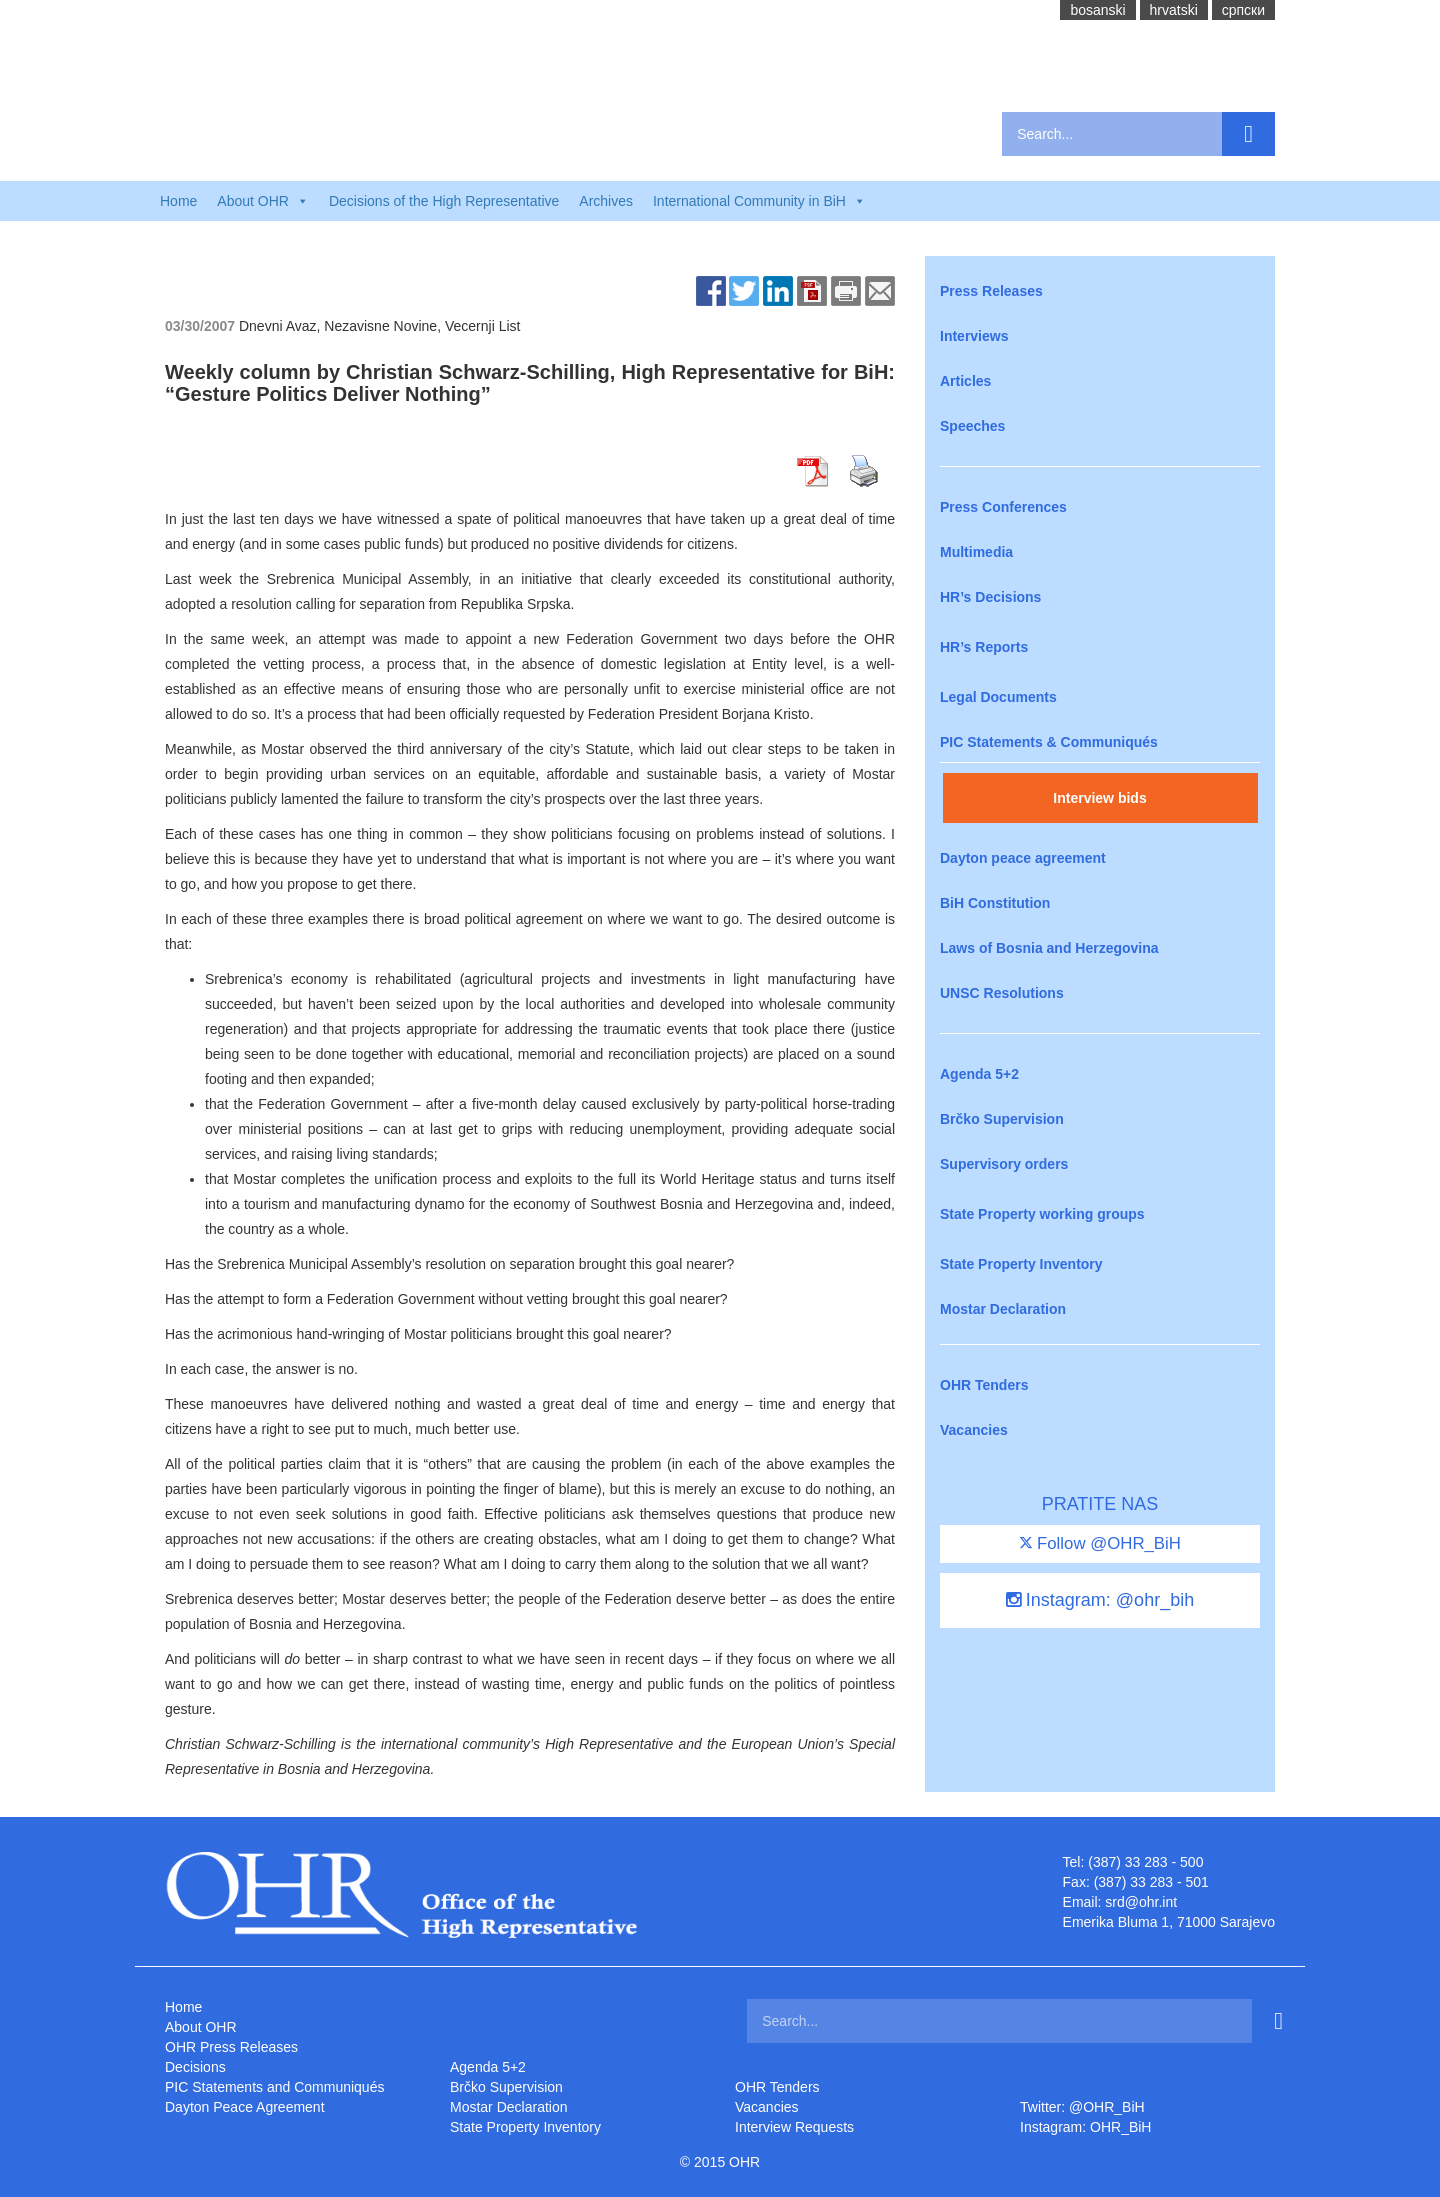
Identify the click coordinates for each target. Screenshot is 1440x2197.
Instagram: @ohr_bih (1100, 1600)
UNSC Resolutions (1002, 993)
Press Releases (991, 291)
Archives (606, 201)
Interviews (974, 336)
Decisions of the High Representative (444, 201)
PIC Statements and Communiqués (274, 2087)
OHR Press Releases (231, 2047)
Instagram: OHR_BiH (1085, 2127)
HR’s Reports (984, 647)
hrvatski (1174, 10)
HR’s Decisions (990, 597)
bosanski (1097, 10)
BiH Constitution (995, 903)
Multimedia (976, 552)
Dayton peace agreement (1023, 858)
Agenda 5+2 (979, 1074)
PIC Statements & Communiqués (1049, 742)
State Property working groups (1042, 1214)
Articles (965, 381)
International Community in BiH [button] (759, 201)
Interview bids (1099, 798)
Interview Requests (794, 2127)
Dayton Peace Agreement (245, 2107)
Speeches (972, 426)
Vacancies (974, 1430)
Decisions (195, 2067)
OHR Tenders (984, 1385)
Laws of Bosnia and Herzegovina (1049, 948)
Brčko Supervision (1002, 1119)
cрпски (1243, 10)
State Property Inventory (1021, 1264)
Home (178, 201)
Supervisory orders (1004, 1164)
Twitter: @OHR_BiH (1082, 2107)
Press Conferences (1003, 507)
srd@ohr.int (1141, 1902)
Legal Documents (998, 697)
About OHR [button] (263, 201)
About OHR (201, 2027)
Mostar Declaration (1003, 1309)
